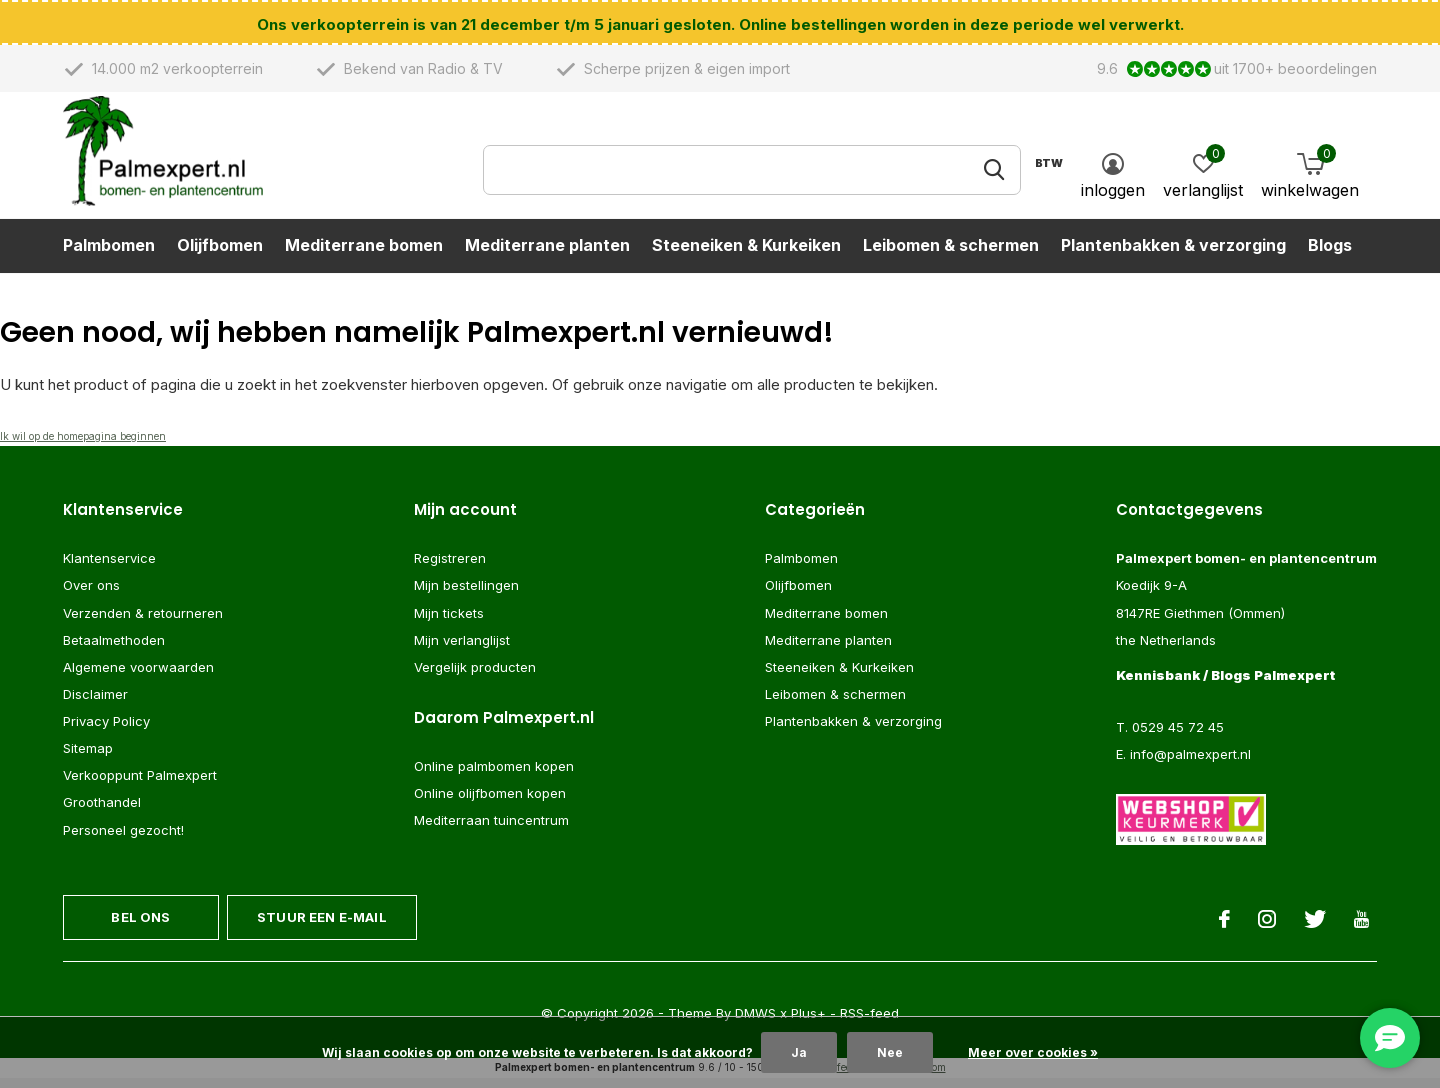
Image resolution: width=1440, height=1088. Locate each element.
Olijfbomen (220, 256)
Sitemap (88, 757)
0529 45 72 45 (1178, 736)
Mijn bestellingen (466, 594)
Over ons (91, 594)
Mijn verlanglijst (462, 649)
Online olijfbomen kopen (490, 802)
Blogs (1330, 256)
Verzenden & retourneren (143, 621)
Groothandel (102, 811)
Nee (890, 1052)
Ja (799, 1052)
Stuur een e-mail (322, 926)
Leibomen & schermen (951, 256)
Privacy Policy (106, 730)
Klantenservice (109, 567)
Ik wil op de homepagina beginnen (83, 445)
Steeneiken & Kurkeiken (746, 256)
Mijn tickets (449, 621)
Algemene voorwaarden (138, 676)
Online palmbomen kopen (494, 775)
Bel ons (140, 926)
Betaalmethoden (114, 649)
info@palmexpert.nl (1190, 763)
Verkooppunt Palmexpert (140, 784)
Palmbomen (109, 256)
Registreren (450, 567)
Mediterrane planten (547, 256)
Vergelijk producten (475, 676)
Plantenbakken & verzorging (1173, 256)
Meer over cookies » (1033, 1052)
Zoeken (993, 181)
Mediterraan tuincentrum (491, 829)
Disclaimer (95, 703)
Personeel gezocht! (123, 838)
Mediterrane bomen (364, 256)
